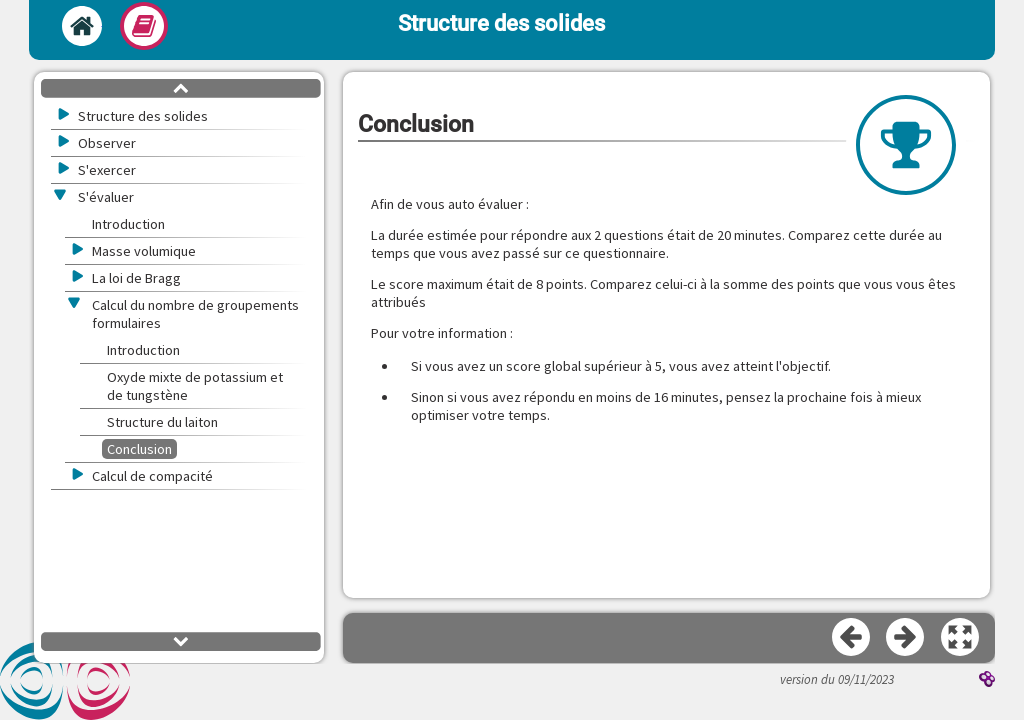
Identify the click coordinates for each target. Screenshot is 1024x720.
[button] (961, 638)
